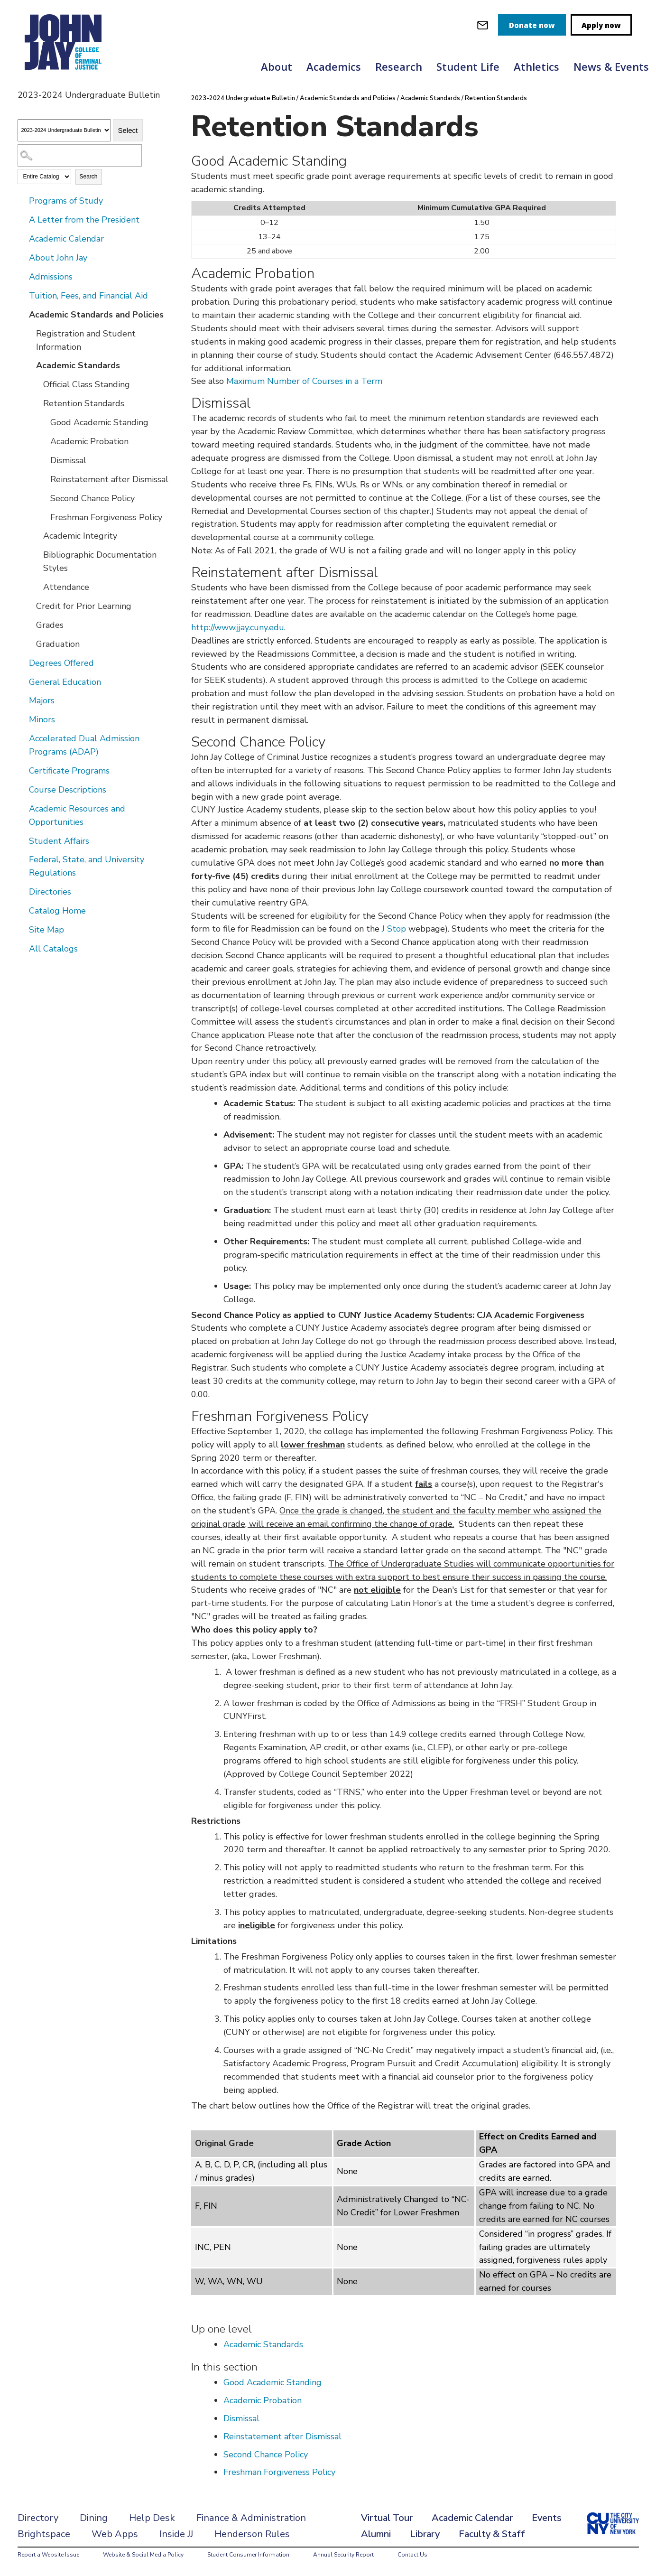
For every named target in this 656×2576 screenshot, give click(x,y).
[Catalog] (64, 130)
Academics (333, 66)
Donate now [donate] (532, 25)
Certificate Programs (69, 770)
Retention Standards (83, 403)
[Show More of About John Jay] (22, 257)
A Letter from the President (84, 219)
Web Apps (115, 2534)
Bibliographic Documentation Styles (100, 561)
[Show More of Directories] (22, 891)
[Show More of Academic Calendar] (22, 238)
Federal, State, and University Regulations (86, 866)
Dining (94, 2517)
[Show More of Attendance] (36, 586)
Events (547, 2517)
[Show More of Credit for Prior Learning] (29, 605)
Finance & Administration (251, 2517)
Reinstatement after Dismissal (109, 479)
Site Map (46, 929)
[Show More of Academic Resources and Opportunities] (22, 808)
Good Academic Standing (99, 422)
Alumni (376, 2534)
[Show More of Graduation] (29, 643)
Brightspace (44, 2534)
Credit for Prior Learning (83, 606)
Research (398, 66)
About (276, 66)
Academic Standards (78, 365)
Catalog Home (57, 910)
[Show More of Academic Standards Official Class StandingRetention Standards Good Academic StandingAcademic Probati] (29, 365)
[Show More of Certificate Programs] (22, 770)
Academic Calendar (66, 238)
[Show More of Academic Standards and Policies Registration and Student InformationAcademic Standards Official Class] (22, 314)
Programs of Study (66, 200)
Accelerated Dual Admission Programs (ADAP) (84, 745)
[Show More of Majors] (22, 700)
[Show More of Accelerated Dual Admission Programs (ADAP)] (22, 738)
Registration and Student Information (86, 340)
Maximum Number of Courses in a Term (304, 381)
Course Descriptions (67, 789)
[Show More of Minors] (22, 719)
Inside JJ (176, 2534)
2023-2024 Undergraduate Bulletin (243, 98)
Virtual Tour (387, 2517)
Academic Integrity (80, 535)
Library (425, 2534)
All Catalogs (53, 948)
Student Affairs (59, 841)
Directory (38, 2517)
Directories (50, 891)
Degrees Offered (61, 663)
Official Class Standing (86, 384)
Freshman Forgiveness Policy (106, 517)
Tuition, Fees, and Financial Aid (88, 295)
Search (89, 176)
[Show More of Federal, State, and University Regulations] (22, 859)
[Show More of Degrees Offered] (22, 662)
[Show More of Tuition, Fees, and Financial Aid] (22, 295)
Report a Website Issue (48, 2554)
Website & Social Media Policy (143, 2554)
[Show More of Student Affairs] (22, 840)
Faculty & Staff (492, 2534)
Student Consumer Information (248, 2554)
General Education (65, 682)
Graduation (58, 644)
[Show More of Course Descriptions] (22, 789)
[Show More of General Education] (22, 681)
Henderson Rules (252, 2534)
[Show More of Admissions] (22, 276)
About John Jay (58, 257)
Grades (50, 625)
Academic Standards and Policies (96, 314)
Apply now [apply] (601, 25)
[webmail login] (482, 25)
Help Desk (152, 2517)
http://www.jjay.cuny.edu (237, 627)
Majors (42, 700)
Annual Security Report (343, 2554)
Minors (42, 719)
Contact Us (412, 2554)
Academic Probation (89, 441)
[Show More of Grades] (29, 624)
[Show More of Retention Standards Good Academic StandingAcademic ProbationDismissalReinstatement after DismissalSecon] (36, 403)
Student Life (467, 66)
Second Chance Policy (92, 498)
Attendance (66, 587)
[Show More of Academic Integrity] (36, 535)
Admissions (51, 276)
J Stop (395, 928)
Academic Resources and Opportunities (77, 815)
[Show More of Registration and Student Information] (29, 333)
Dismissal (68, 460)
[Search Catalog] (80, 155)
